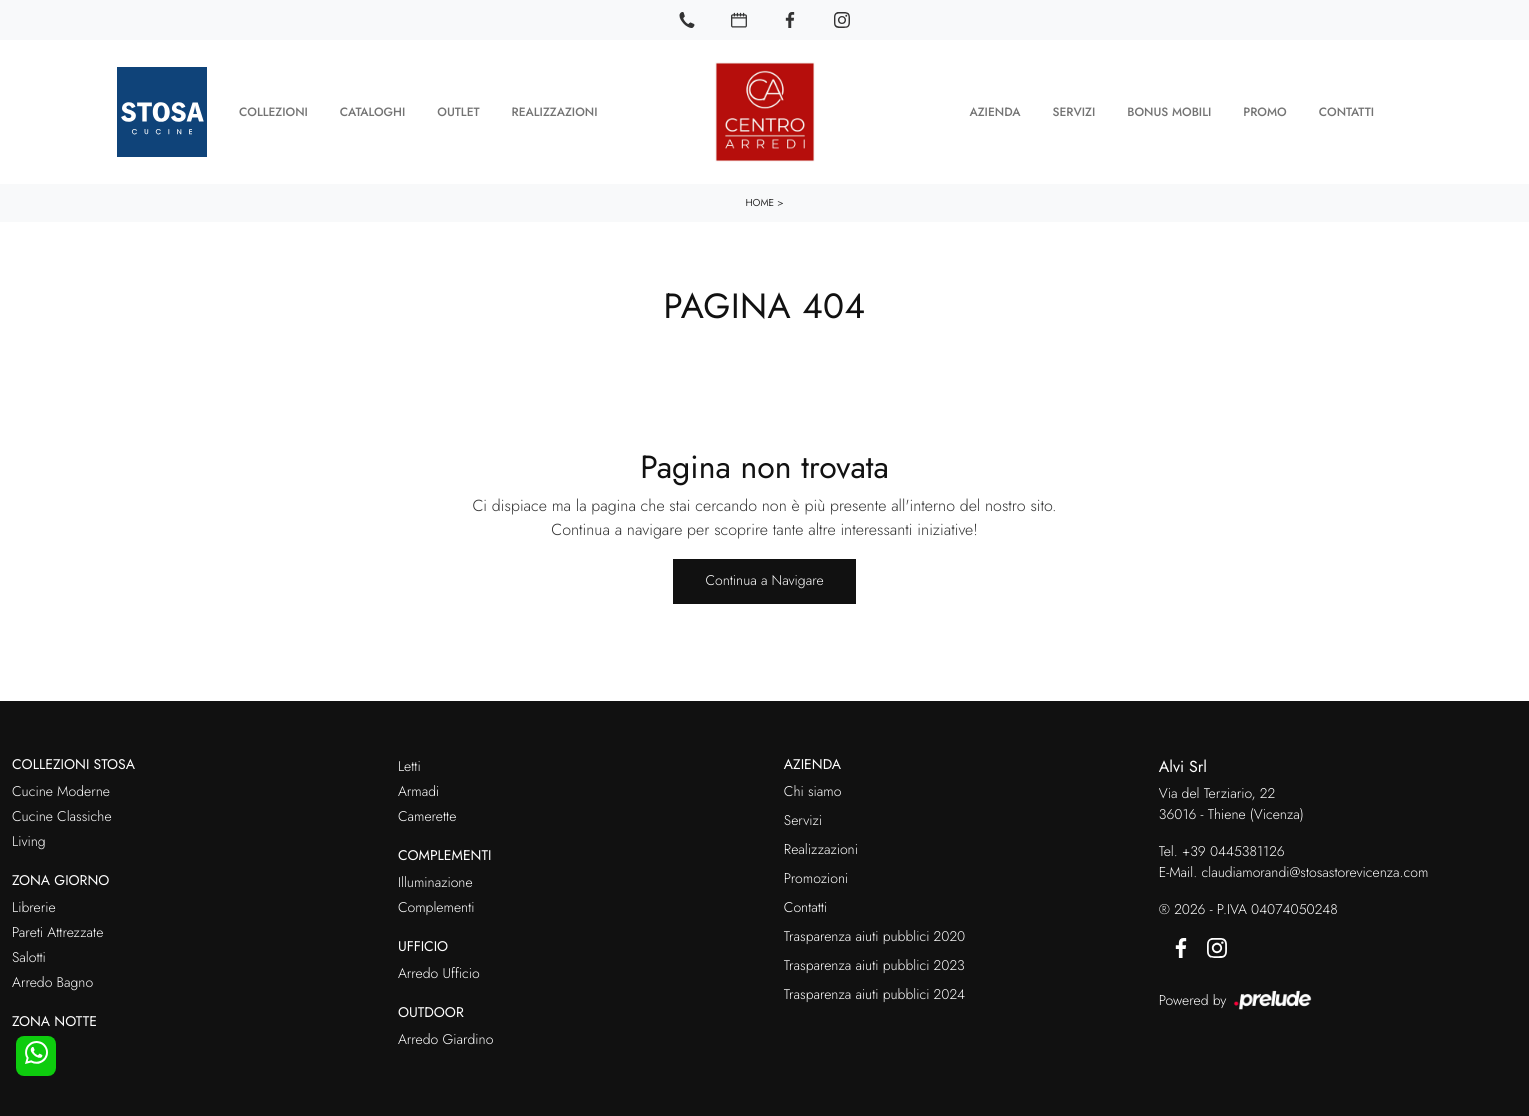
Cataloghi (372, 110)
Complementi (436, 904)
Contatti (1346, 110)
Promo (1264, 110)
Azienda (994, 110)
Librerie (34, 904)
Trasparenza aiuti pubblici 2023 (874, 962)
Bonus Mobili (1169, 110)
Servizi (1073, 110)
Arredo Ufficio (439, 970)
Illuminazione (435, 879)
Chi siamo (813, 788)
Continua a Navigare (764, 577)
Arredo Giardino (445, 1036)
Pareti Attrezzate (57, 929)
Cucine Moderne (61, 788)
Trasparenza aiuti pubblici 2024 (874, 991)
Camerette (427, 813)
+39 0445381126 (1233, 849)
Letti (409, 763)
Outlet (458, 110)
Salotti (29, 954)
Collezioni (273, 110)
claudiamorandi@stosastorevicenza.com (1314, 870)
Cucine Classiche (62, 813)
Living (29, 838)
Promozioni (816, 875)
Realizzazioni (555, 110)
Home (759, 198)
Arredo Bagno (52, 979)
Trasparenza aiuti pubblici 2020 (874, 933)
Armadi (418, 788)
